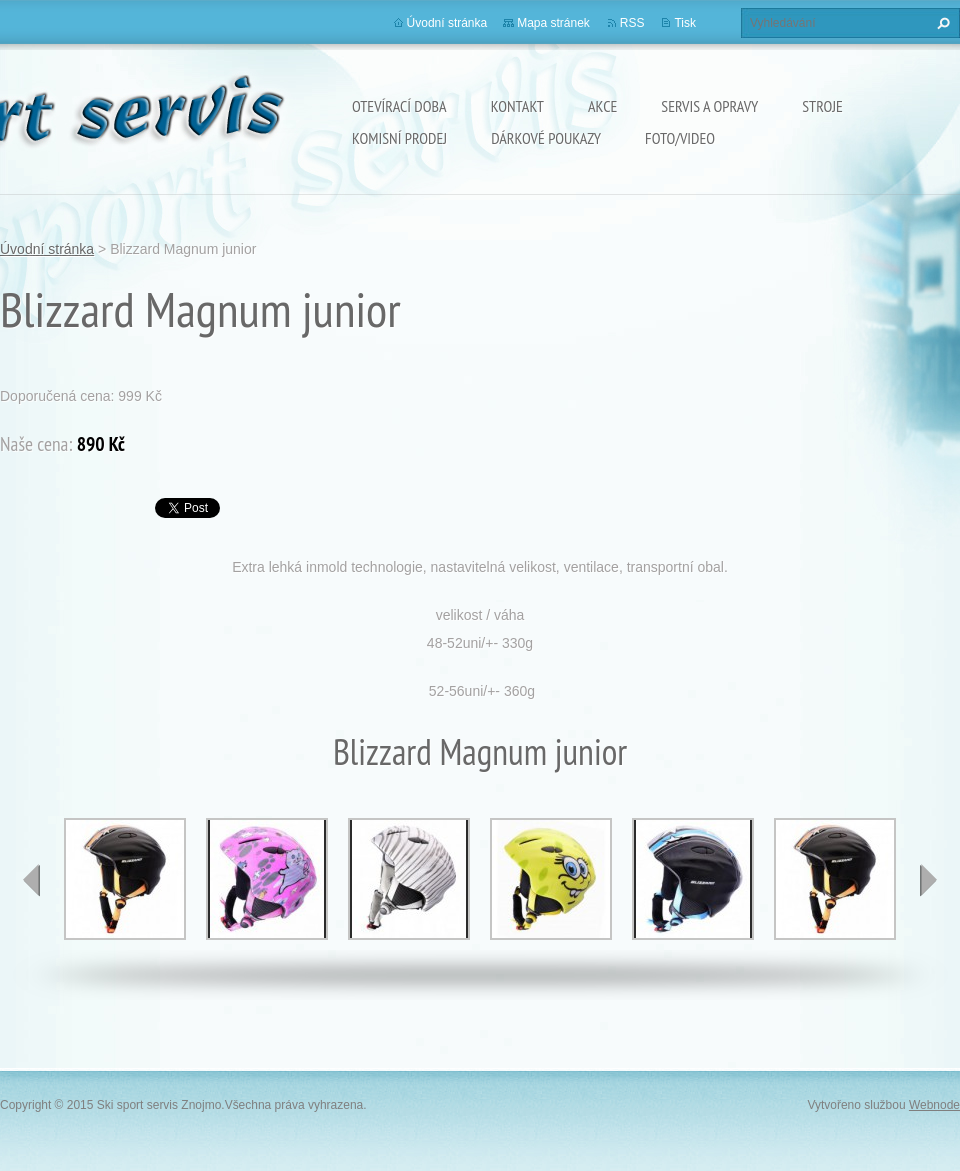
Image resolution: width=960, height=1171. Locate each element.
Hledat (941, 23)
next (928, 880)
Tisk (685, 23)
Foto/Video (680, 138)
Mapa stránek (553, 23)
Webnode (934, 1105)
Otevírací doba (399, 106)
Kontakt (517, 106)
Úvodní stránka (447, 23)
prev (32, 880)
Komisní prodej (399, 138)
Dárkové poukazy (546, 138)
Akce (602, 106)
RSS (632, 23)
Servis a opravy (709, 106)
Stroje (822, 106)
